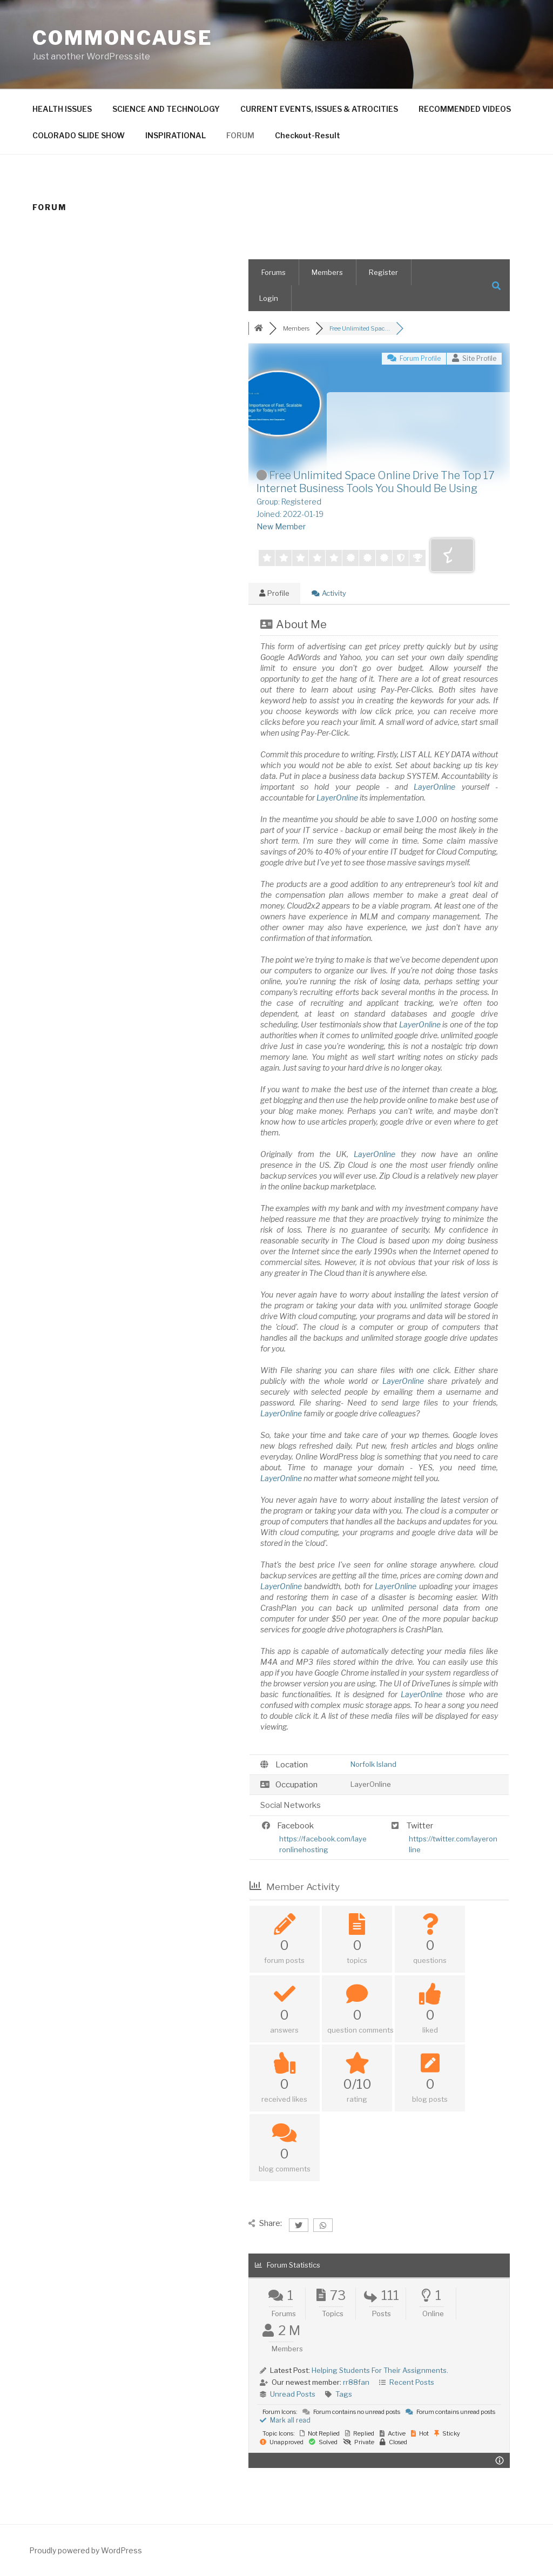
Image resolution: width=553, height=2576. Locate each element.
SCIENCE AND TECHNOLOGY (166, 108)
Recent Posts (411, 2382)
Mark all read (285, 2420)
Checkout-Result (307, 135)
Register (383, 272)
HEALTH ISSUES (62, 108)
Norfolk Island (373, 1764)
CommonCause (122, 38)
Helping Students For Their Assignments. (380, 2370)
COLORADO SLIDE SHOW (78, 135)
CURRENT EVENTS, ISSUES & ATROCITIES (319, 108)
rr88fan (356, 2382)
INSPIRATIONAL (175, 135)
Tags (343, 2394)
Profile (274, 593)
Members (327, 272)
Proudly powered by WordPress (85, 2550)
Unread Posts (292, 2394)
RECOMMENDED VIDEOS (465, 108)
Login (268, 298)
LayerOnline (434, 786)
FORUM (240, 135)
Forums (273, 272)
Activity (329, 593)
